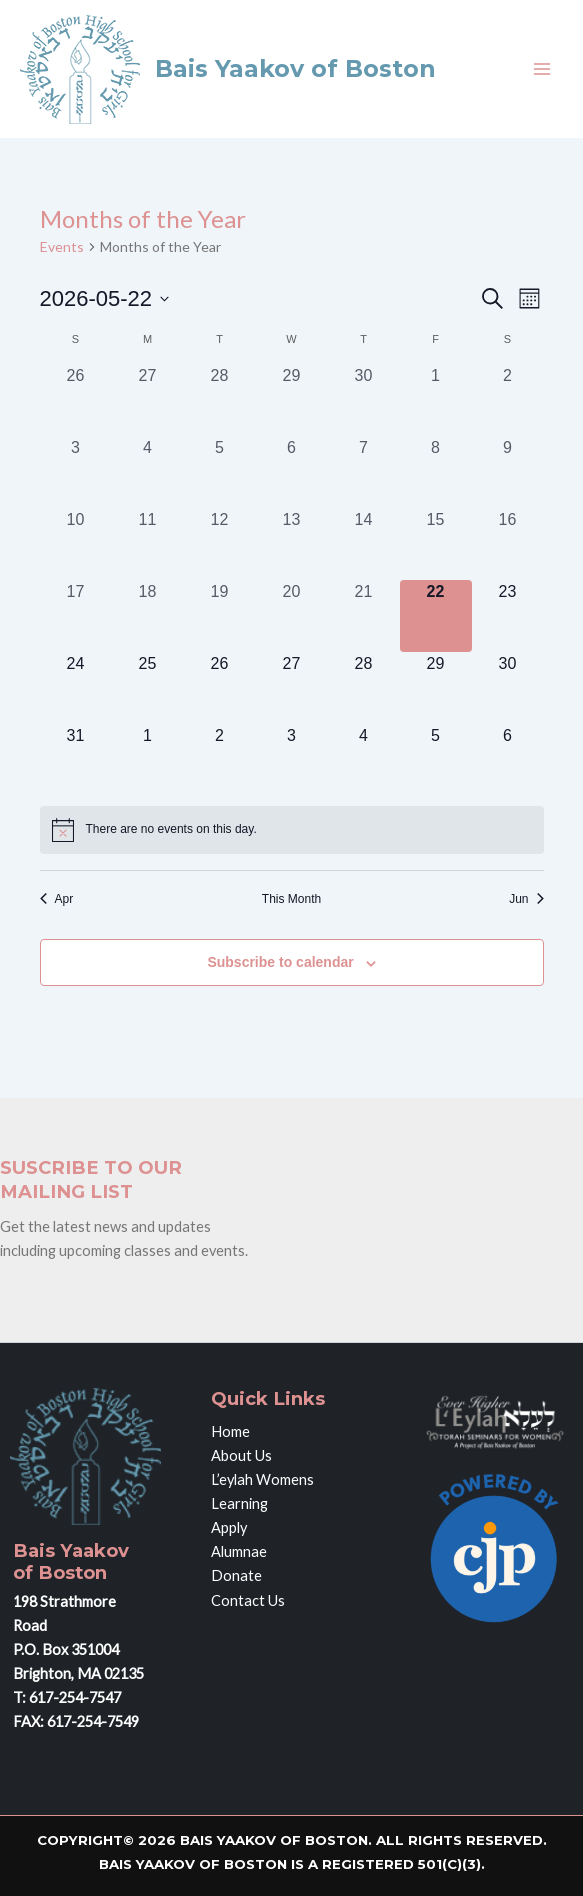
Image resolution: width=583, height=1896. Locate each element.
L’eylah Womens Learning (262, 1491)
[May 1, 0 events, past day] (436, 400)
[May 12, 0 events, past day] (220, 544)
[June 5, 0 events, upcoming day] (436, 760)
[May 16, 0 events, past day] (508, 544)
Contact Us (248, 1600)
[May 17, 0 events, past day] (76, 616)
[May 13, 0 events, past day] (292, 544)
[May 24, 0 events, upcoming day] (76, 688)
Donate (236, 1575)
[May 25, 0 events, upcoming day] (148, 688)
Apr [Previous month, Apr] (57, 899)
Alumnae (239, 1551)
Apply (229, 1527)
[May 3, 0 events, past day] (76, 472)
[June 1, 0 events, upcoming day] (148, 760)
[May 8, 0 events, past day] (436, 472)
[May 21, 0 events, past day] (364, 616)
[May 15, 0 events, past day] (436, 544)
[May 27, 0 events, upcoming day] (292, 688)
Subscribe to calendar (280, 962)
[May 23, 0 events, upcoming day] (508, 616)
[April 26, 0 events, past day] (76, 400)
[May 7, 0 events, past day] (364, 472)
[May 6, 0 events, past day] (292, 472)
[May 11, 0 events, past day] (148, 544)
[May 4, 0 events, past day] (148, 472)
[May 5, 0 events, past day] (220, 472)
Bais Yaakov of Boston (295, 68)
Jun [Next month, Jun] (526, 899)
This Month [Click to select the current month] (291, 899)
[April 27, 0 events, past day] (148, 400)
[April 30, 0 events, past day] (364, 400)
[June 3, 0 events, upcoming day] (292, 760)
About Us (241, 1455)
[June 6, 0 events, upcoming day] (508, 760)
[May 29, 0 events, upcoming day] (436, 688)
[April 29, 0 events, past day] (292, 400)
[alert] (292, 830)
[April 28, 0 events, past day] (220, 400)
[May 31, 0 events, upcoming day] (76, 760)
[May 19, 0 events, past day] (220, 616)
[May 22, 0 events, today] (436, 616)
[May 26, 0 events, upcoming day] (220, 688)
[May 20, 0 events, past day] (292, 616)
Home (230, 1431)
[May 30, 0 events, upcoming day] (508, 688)
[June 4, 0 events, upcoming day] (364, 760)
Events (62, 246)
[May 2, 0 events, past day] (508, 400)
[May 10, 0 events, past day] (76, 544)
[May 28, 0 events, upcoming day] (364, 688)
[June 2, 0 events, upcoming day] (220, 760)
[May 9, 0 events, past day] (508, 472)
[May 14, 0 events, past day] (364, 544)
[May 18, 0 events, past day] (148, 616)
